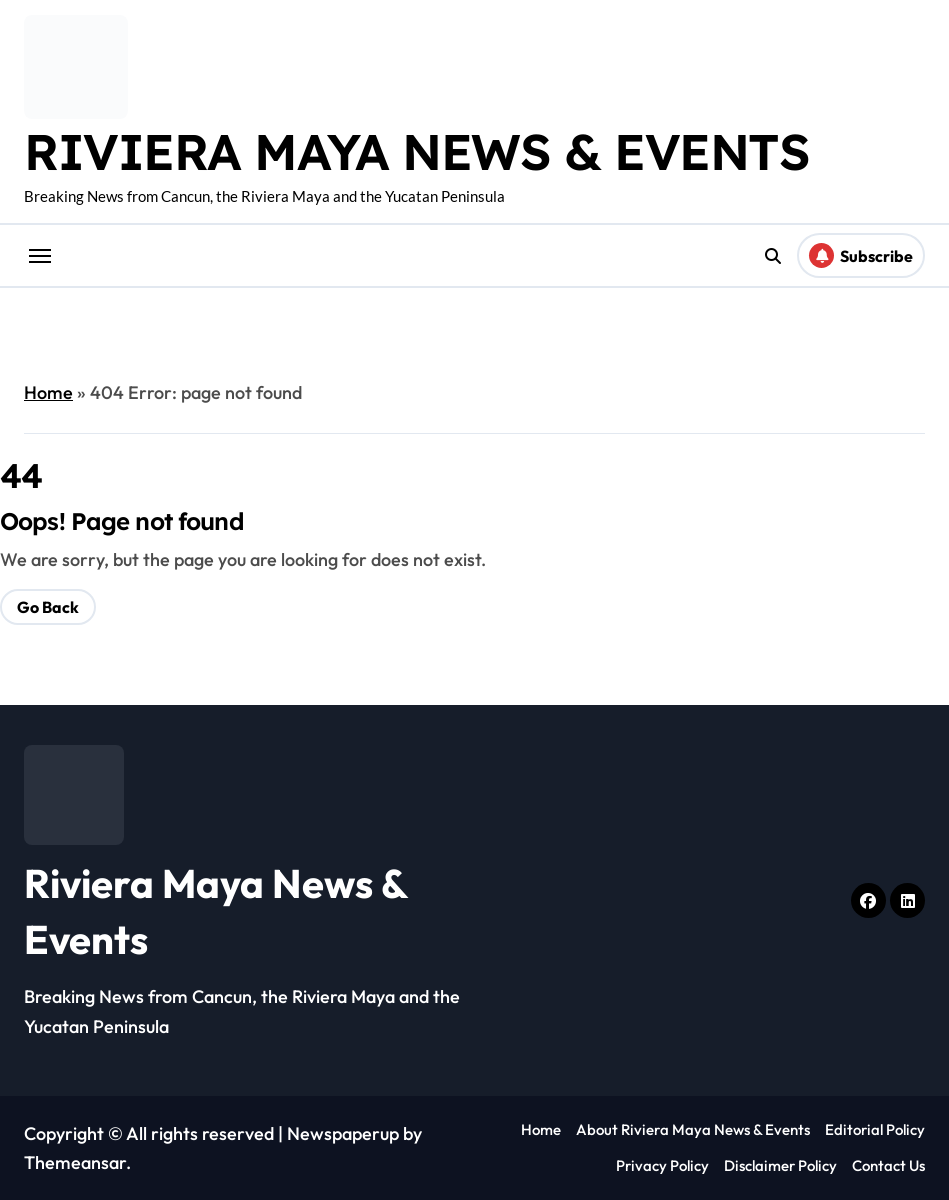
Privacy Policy (662, 1165)
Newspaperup (343, 1133)
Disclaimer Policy (780, 1165)
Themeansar (75, 1162)
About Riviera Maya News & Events (693, 1129)
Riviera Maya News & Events (417, 151)
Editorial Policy (875, 1129)
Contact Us (888, 1165)
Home (48, 392)
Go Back (48, 607)
